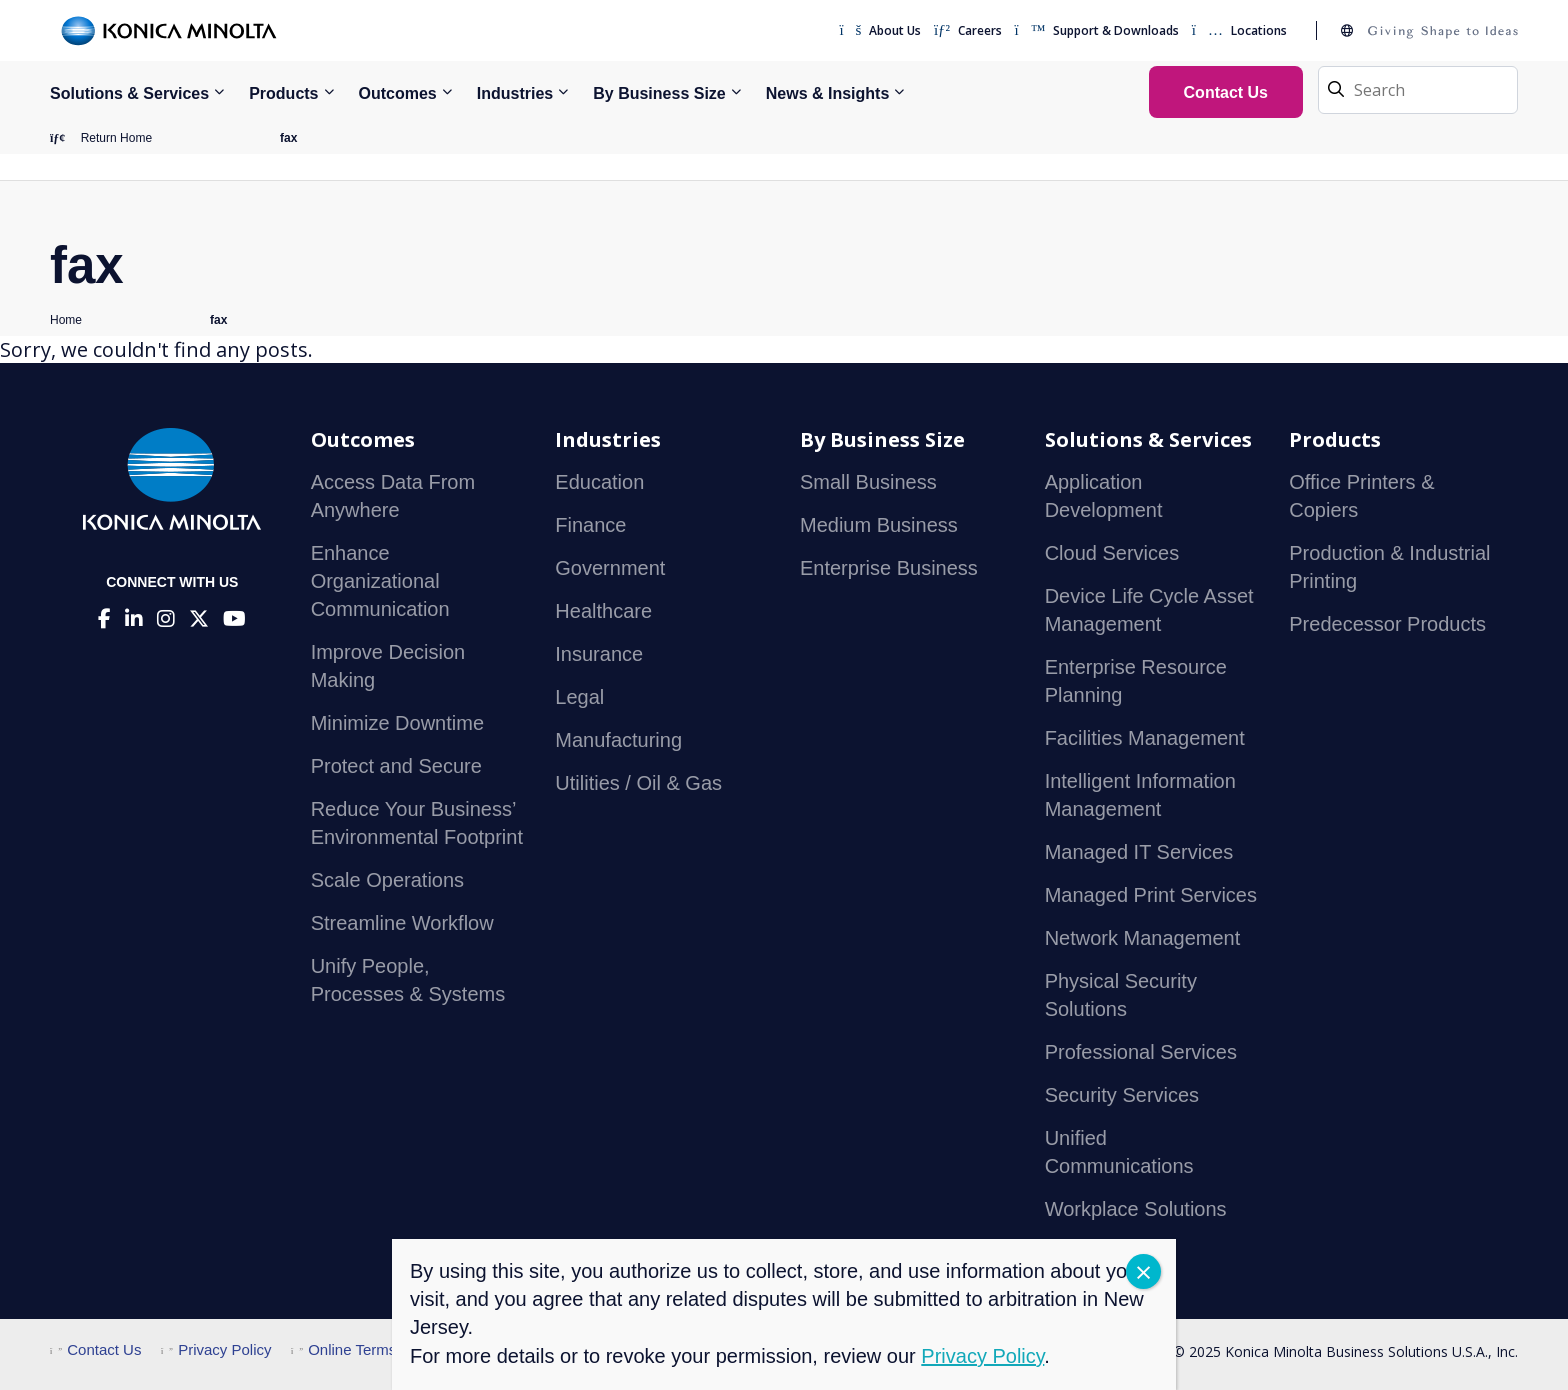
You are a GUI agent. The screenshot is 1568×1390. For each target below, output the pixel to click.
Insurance (599, 654)
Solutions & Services (129, 93)
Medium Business (879, 525)
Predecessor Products (1387, 624)
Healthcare (603, 611)
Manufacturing (618, 740)
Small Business (868, 482)
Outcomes (398, 93)
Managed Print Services (1151, 895)
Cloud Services (1112, 553)
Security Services (1122, 1095)
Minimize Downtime (397, 723)
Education (599, 482)
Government (610, 568)
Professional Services (1141, 1052)
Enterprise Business (889, 568)
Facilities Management (1145, 738)
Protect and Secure (396, 766)
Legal (579, 697)
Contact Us (95, 1349)
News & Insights (828, 93)
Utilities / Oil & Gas (638, 783)
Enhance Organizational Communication (380, 581)
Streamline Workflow (402, 923)
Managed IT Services (1139, 852)
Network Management (1143, 938)
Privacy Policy (216, 1349)
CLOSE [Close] (1143, 1271)
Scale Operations (387, 880)
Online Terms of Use (367, 1349)
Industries (515, 93)
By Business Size (659, 93)
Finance (590, 525)
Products (283, 93)
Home (66, 320)
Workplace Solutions (1136, 1209)
